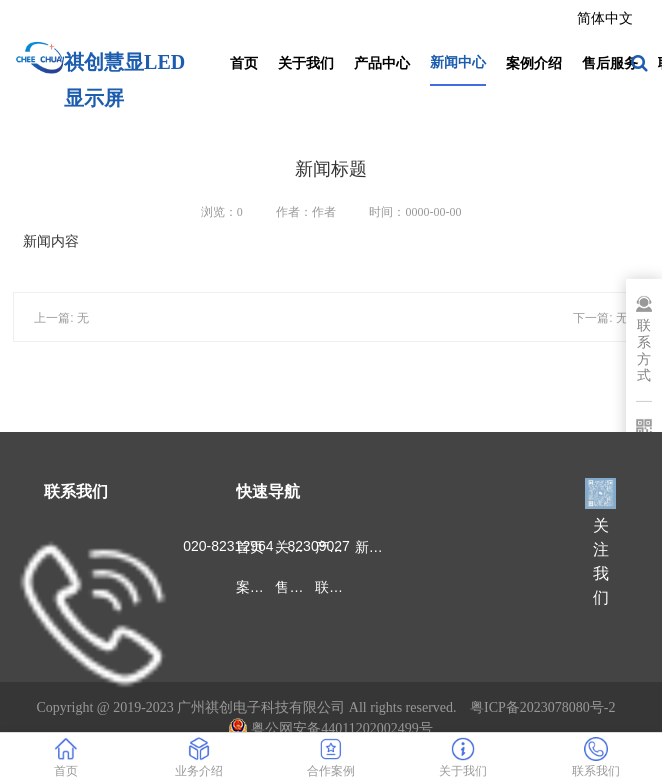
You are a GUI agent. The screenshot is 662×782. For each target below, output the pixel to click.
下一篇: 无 (600, 318)
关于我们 (306, 63)
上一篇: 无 (61, 318)
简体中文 (605, 18)
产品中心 (382, 63)
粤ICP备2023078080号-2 (542, 707)
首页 (244, 63)
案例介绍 (534, 63)
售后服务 (610, 63)
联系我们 (335, 587)
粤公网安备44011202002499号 (330, 728)
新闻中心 (458, 62)
